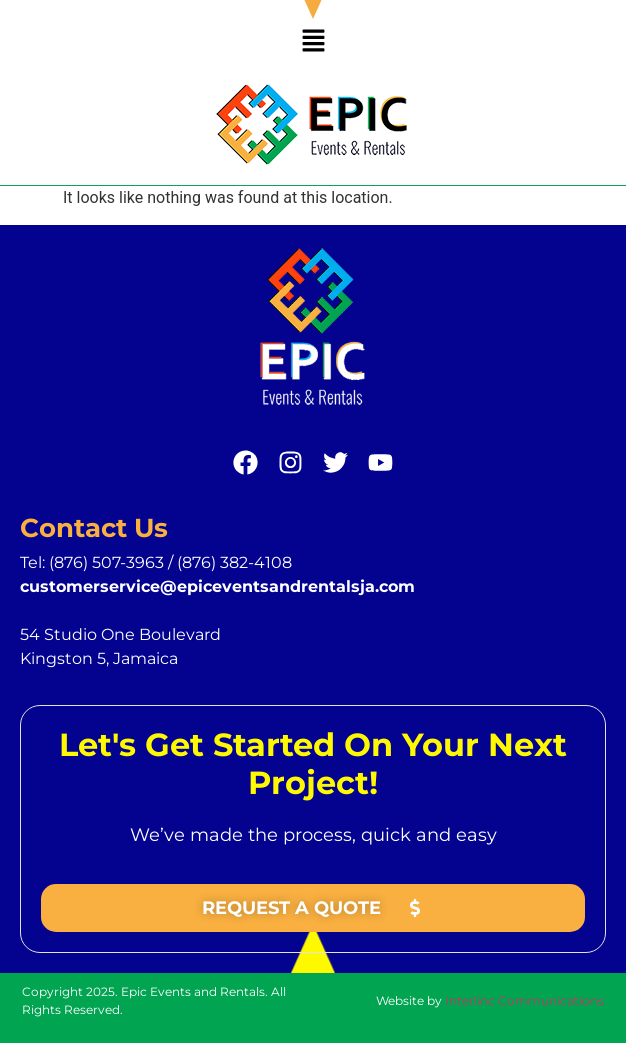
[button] (313, 42)
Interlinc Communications (524, 1000)
